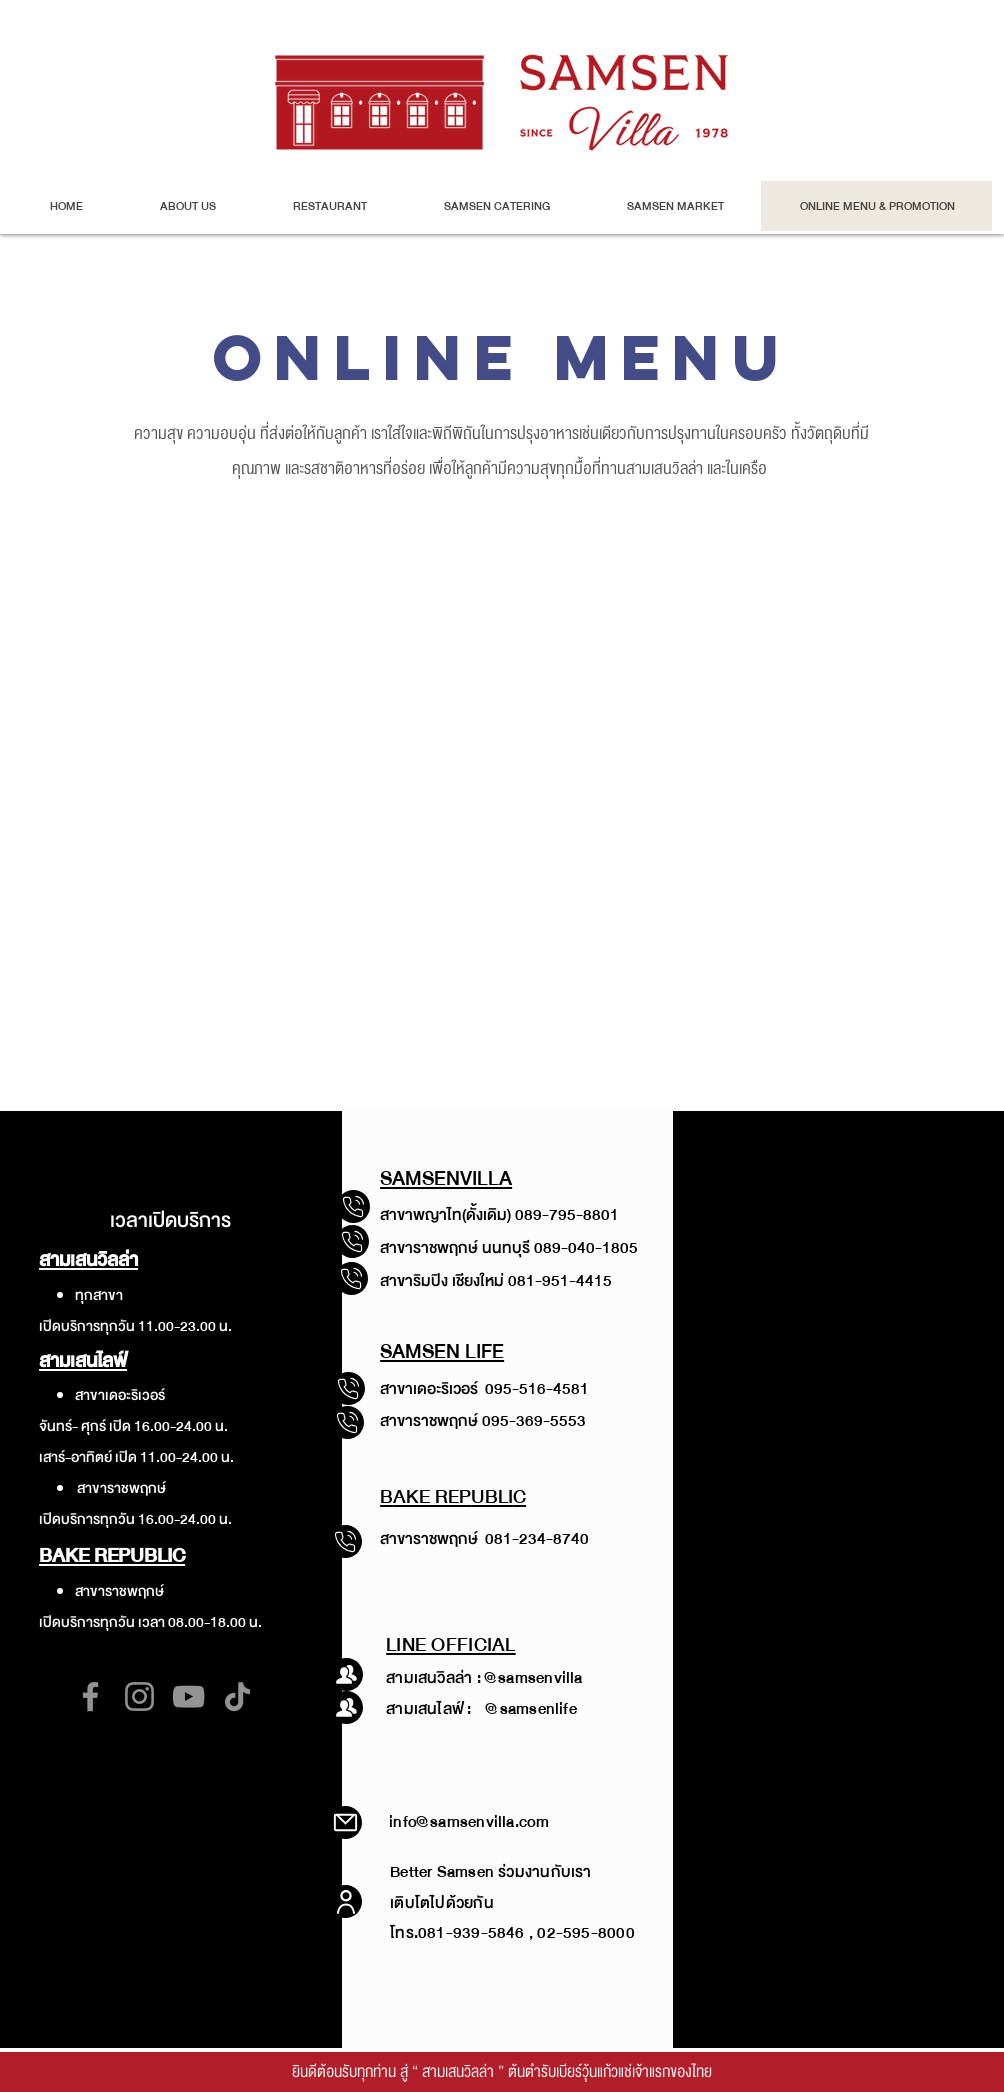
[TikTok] (237, 1696)
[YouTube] (188, 1696)
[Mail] (345, 1822)
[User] (345, 1901)
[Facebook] (90, 1696)
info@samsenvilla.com (469, 1822)
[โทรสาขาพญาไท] (352, 1241)
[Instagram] (139, 1696)
